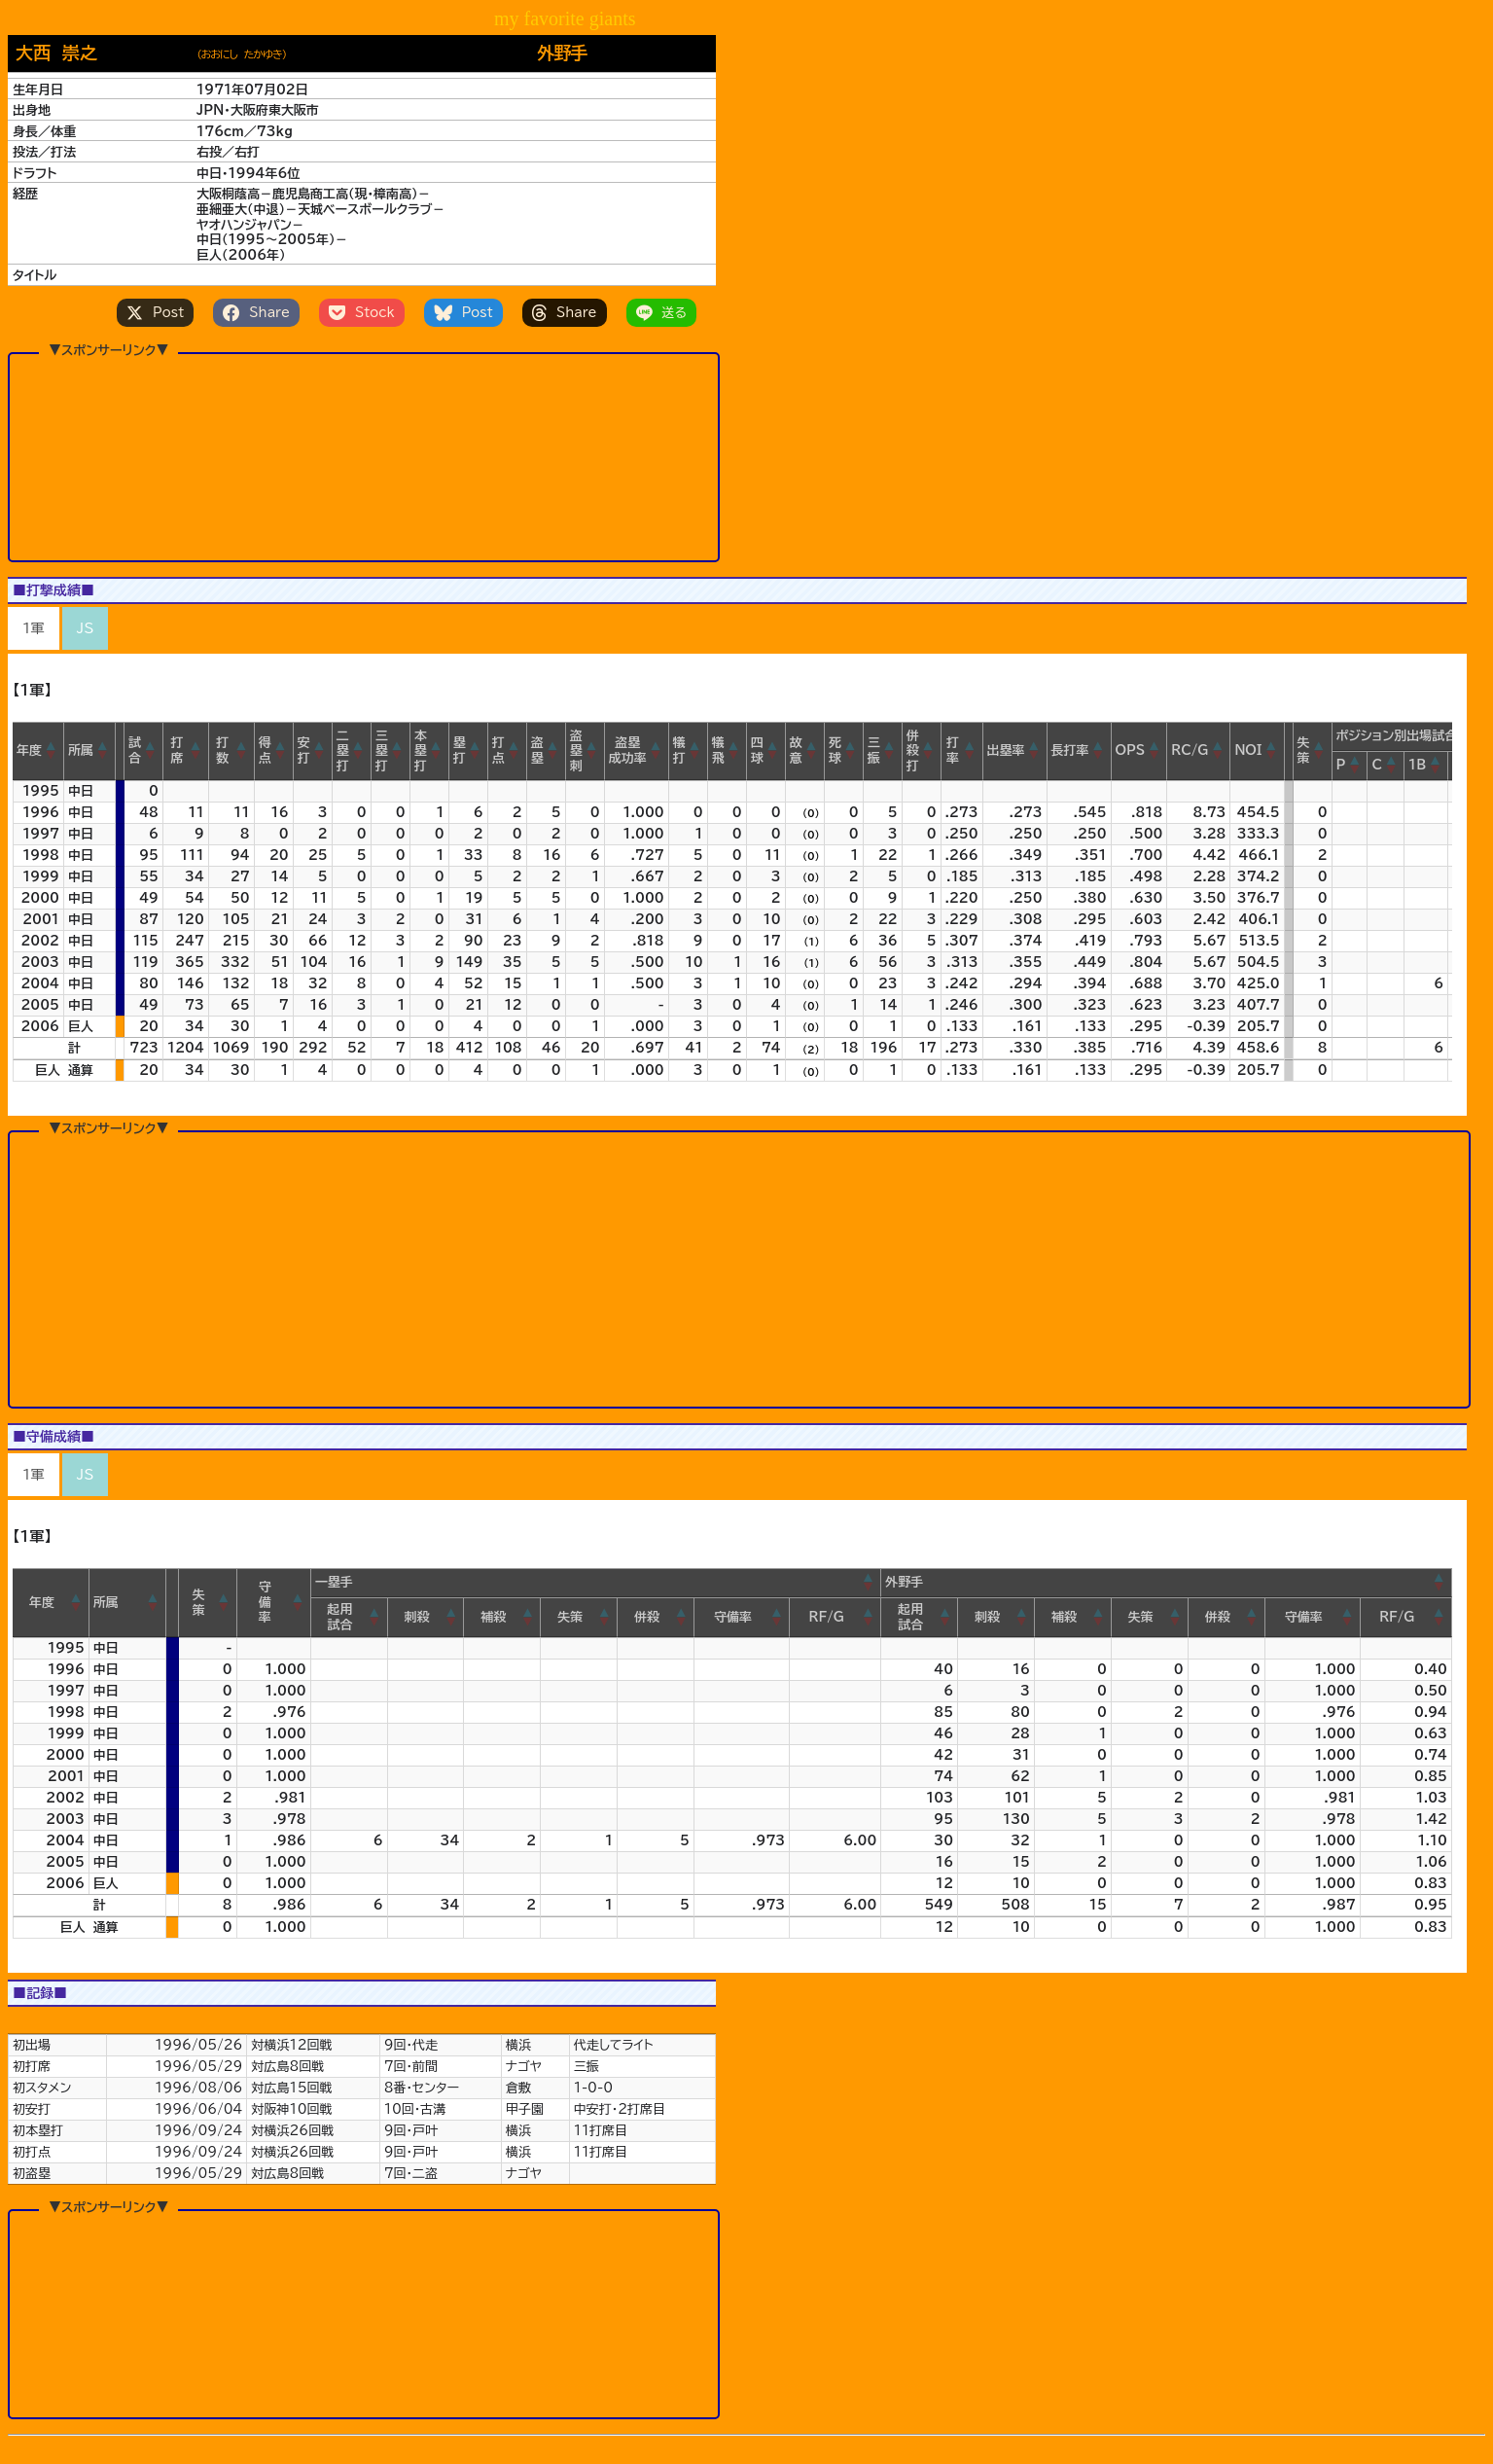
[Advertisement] (364, 456)
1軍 (33, 628)
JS (85, 628)
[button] (51, 751)
